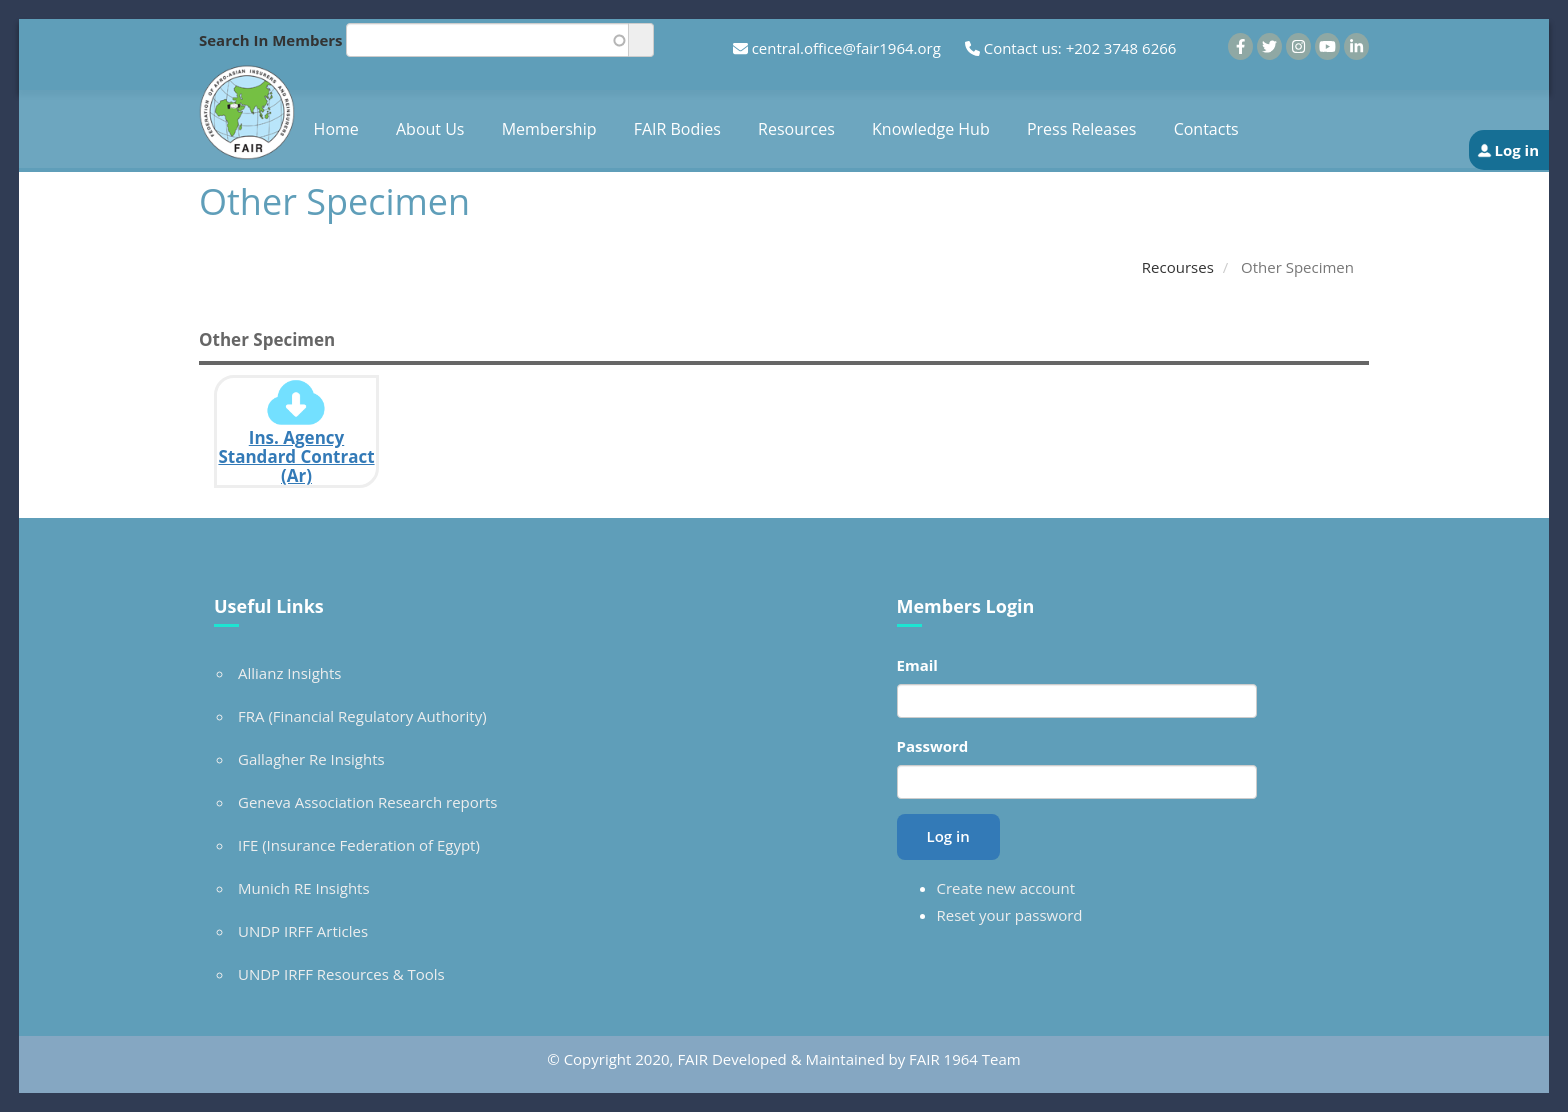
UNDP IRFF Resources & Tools (341, 974)
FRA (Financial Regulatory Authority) (362, 716)
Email (917, 665)
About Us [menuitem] (430, 129)
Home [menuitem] (336, 129)
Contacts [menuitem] (1206, 129)
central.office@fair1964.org (846, 48)
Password (933, 746)
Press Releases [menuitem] (1082, 129)
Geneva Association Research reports (367, 802)
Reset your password (1010, 915)
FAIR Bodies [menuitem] (677, 129)
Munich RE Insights (304, 888)
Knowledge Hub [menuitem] (931, 129)
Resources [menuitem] (796, 129)
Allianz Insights (289, 673)
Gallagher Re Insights (311, 759)
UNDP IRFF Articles (303, 931)
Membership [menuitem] (549, 129)
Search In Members (271, 40)
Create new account (1006, 888)
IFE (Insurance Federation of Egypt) (359, 845)
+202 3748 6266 (1121, 48)
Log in (1516, 150)
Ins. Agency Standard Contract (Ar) (296, 456)
